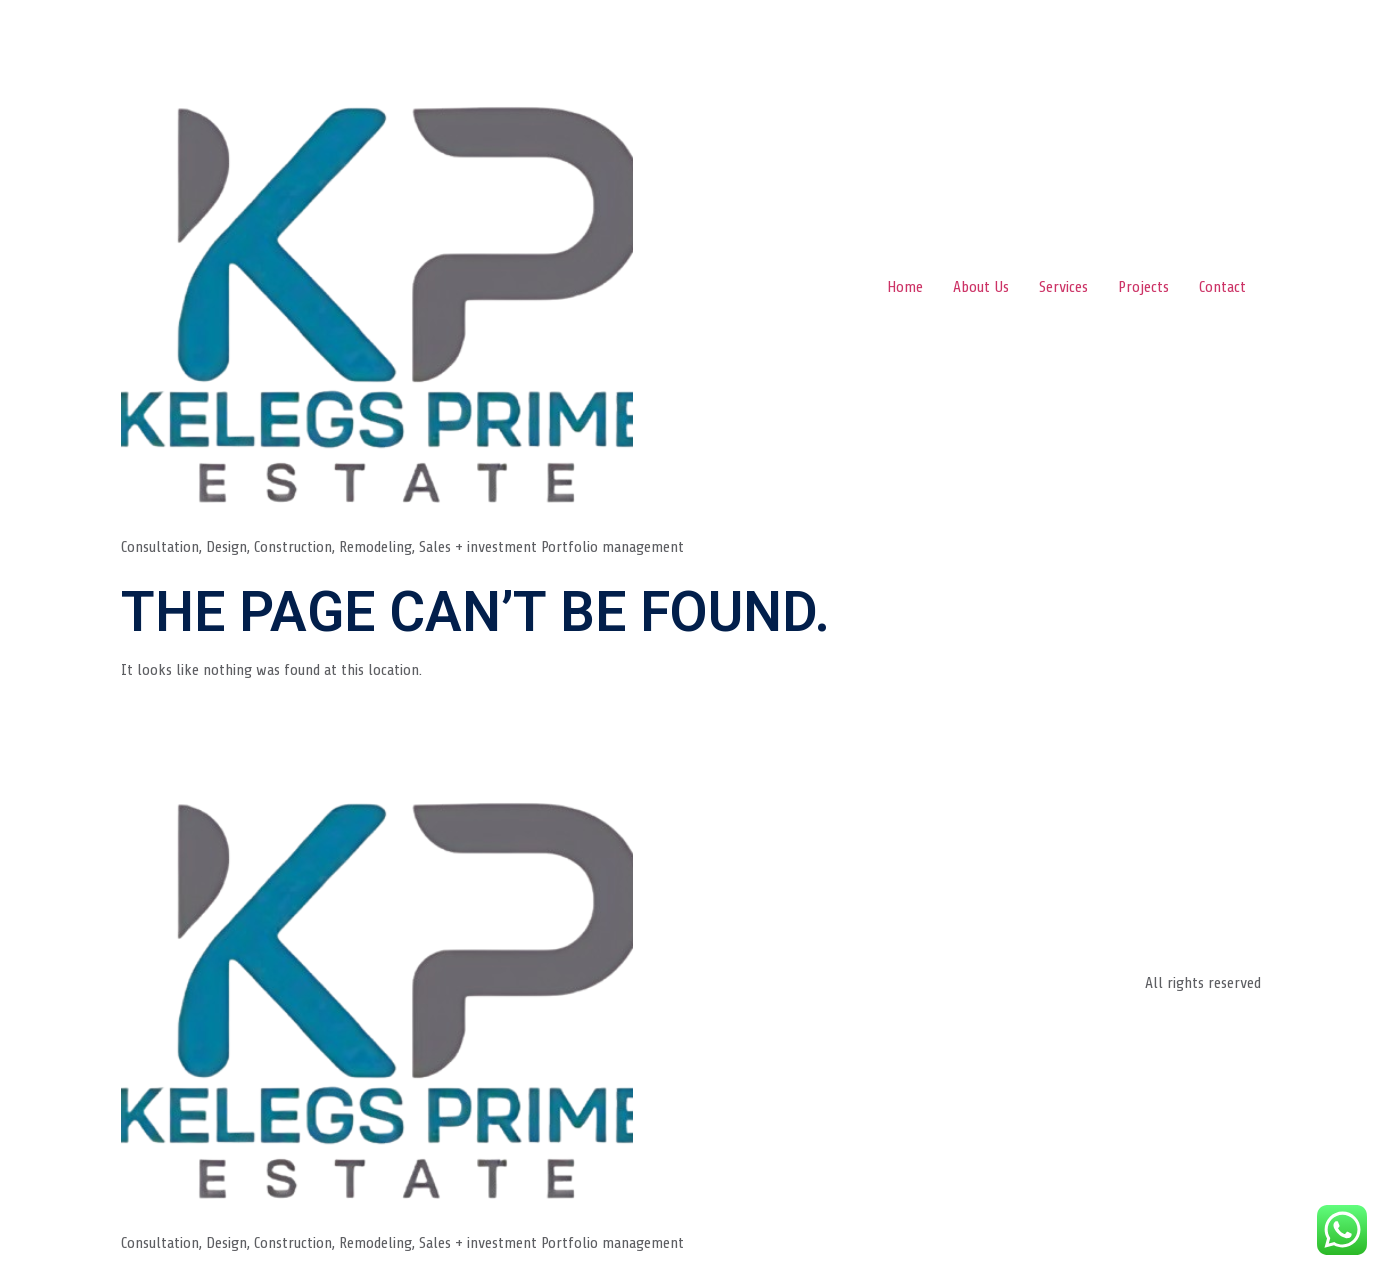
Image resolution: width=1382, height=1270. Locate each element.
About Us (981, 287)
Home (905, 287)
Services (1063, 287)
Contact (1222, 287)
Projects (1143, 287)
